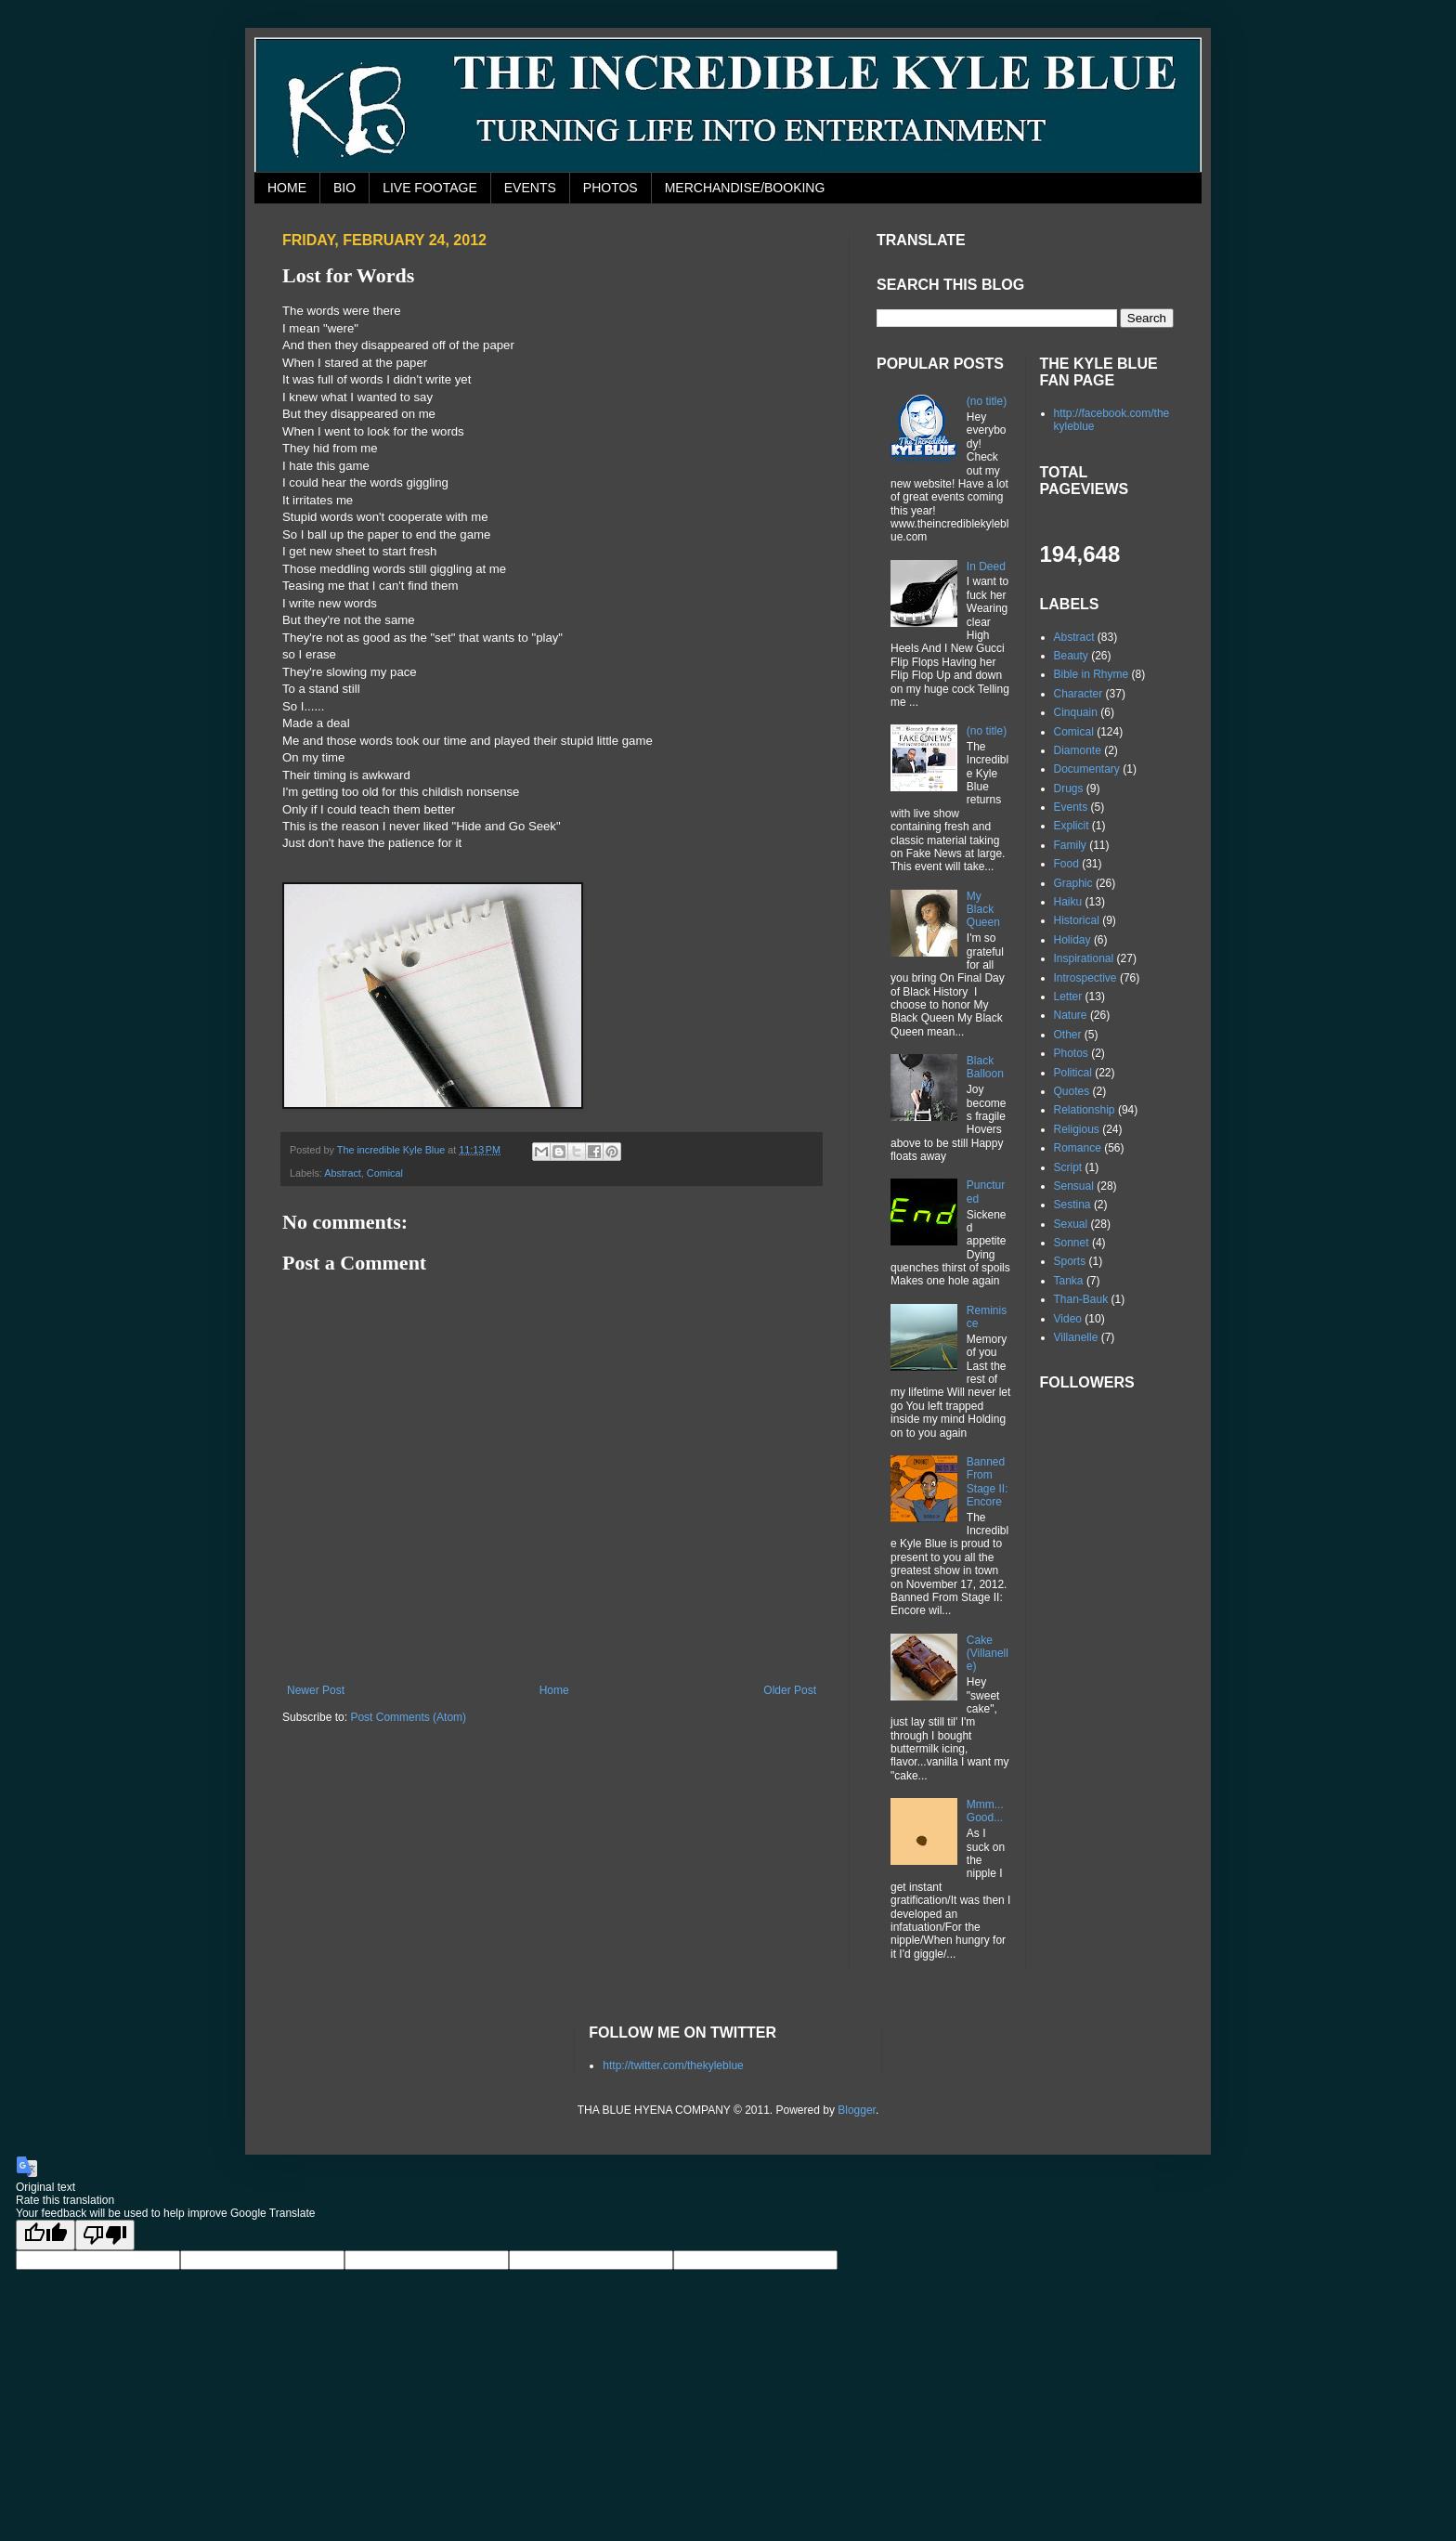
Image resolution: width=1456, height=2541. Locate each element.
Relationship (1084, 1109)
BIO (344, 187)
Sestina (1072, 1204)
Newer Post (315, 1690)
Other (1068, 1034)
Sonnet (1071, 1242)
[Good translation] (45, 2235)
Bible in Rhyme (1091, 674)
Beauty (1071, 655)
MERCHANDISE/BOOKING (745, 187)
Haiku (1068, 901)
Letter (1068, 996)
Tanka (1069, 1280)
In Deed (986, 566)
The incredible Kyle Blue (392, 1149)
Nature (1070, 1015)
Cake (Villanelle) (987, 1654)
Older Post (789, 1690)
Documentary (1087, 768)
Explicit (1071, 825)
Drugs (1069, 788)
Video (1068, 1318)
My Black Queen (983, 910)
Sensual (1074, 1185)
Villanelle (1076, 1337)
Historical (1076, 920)
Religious (1076, 1129)
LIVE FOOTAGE (430, 187)
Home (554, 1690)
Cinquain (1076, 712)
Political (1073, 1072)
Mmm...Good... (985, 1811)
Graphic (1073, 883)
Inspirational (1084, 958)
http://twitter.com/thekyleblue (673, 2065)
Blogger (857, 2110)
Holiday (1072, 939)
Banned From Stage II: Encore (987, 1481)
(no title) (987, 401)
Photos (1071, 1053)
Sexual (1071, 1224)
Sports (1070, 1261)
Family (1070, 845)
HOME (286, 187)
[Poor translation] (105, 2235)
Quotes (1072, 1091)
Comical (385, 1173)
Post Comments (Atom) (408, 1717)
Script (1068, 1167)
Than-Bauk (1081, 1299)
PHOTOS (610, 187)
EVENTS (530, 187)
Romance (1077, 1147)
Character (1078, 693)
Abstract (342, 1173)
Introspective (1085, 977)
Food (1066, 863)
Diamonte (1077, 750)
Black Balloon (985, 1067)
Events (1071, 807)
